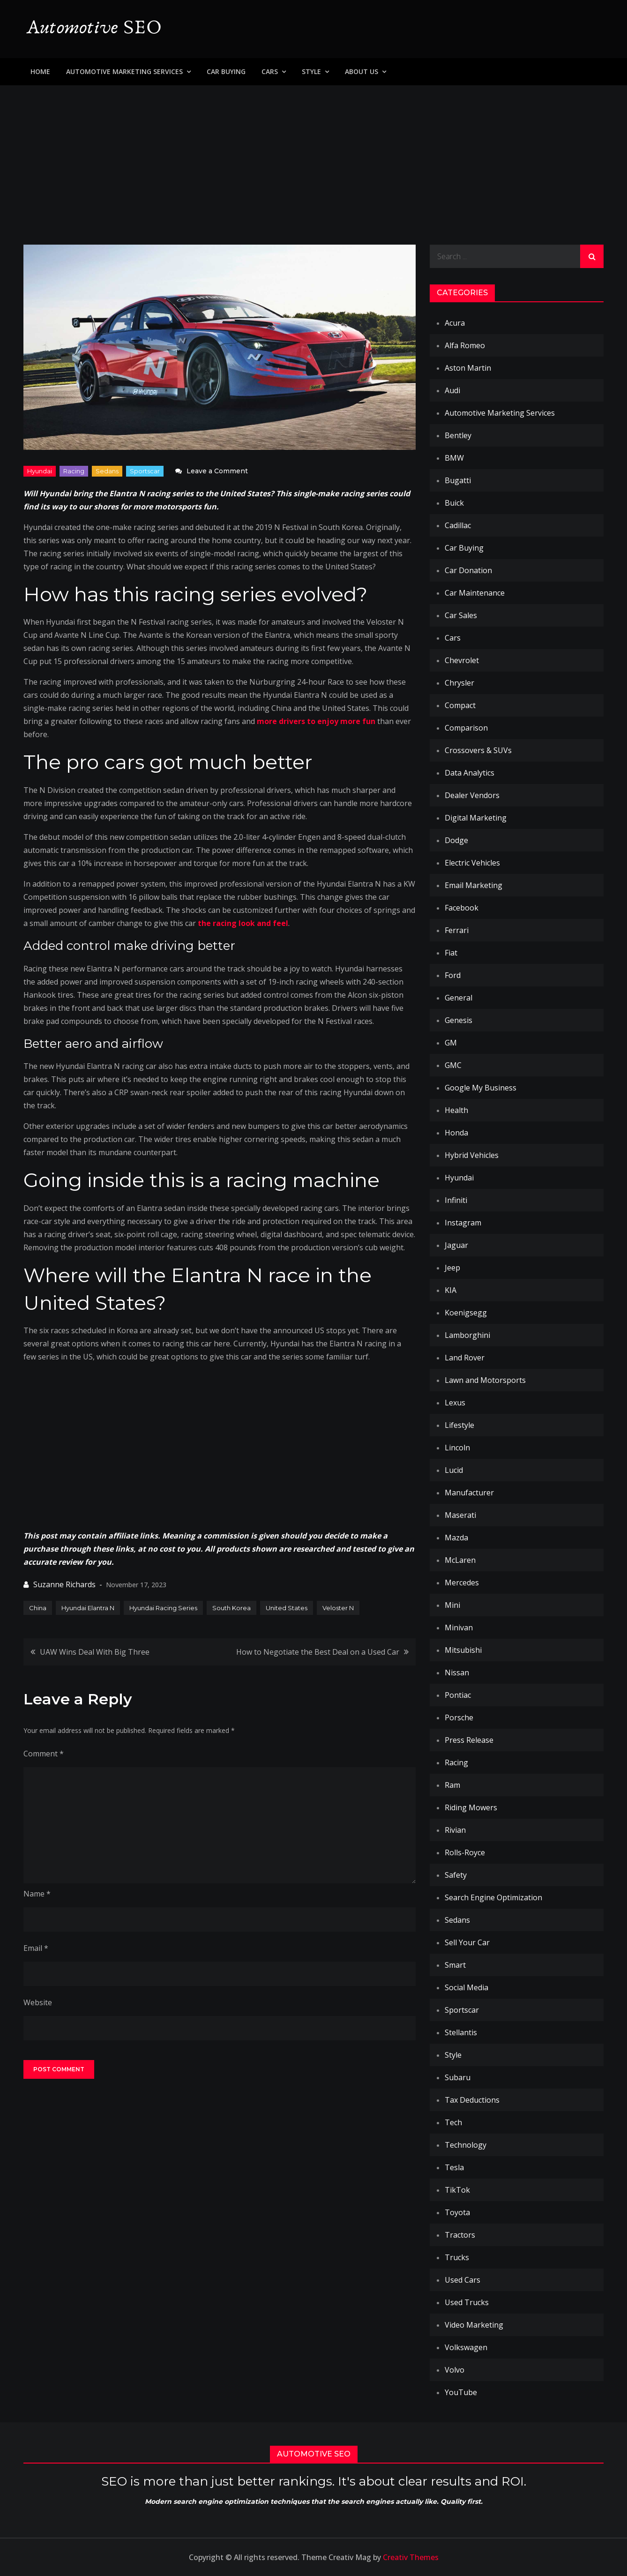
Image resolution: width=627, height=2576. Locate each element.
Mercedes (462, 1582)
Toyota (457, 2212)
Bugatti (458, 480)
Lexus (455, 1402)
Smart (455, 1965)
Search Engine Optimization (493, 1897)
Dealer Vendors (472, 795)
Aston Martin (468, 368)
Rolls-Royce (465, 1852)
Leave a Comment (217, 471)
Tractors (460, 2235)
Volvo (454, 2370)
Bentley (458, 435)
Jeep (452, 1267)
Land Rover (465, 1357)
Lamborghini (467, 1335)
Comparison (466, 728)
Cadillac (458, 525)
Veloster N (338, 1608)
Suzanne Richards (64, 1584)
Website (37, 2002)
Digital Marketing (476, 818)
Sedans (107, 471)
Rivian (455, 1830)
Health (456, 1110)
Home (40, 71)
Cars (269, 71)
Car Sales (461, 615)
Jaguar (456, 1245)
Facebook (461, 908)
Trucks (457, 2257)
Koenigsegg (466, 1312)
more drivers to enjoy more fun (316, 721)
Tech (453, 2122)
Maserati (460, 1515)
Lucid (454, 1470)
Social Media (466, 1987)
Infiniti (456, 1200)
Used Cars (462, 2280)
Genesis (458, 1020)
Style (311, 71)
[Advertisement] (313, 155)
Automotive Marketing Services (124, 71)
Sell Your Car (467, 1942)
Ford (453, 975)
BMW (454, 458)
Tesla (454, 2167)
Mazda (456, 1537)
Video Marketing (474, 2325)
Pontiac (458, 1695)
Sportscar (145, 471)
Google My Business (480, 1088)
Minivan (459, 1627)
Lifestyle (459, 1425)
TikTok (457, 2190)
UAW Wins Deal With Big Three (94, 1652)
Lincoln (457, 1447)
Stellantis (461, 2032)
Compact (460, 705)
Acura (455, 323)
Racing (73, 471)
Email (35, 1948)
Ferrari (457, 930)
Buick (454, 503)
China (37, 1608)
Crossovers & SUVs (478, 750)
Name (37, 1894)
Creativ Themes (411, 2557)
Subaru (457, 2077)
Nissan (457, 1672)
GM (451, 1043)
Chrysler (459, 683)
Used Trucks (467, 2302)
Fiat (451, 953)
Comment (43, 1753)
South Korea (231, 1608)
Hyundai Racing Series (163, 1608)
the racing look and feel (243, 923)
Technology (465, 2145)
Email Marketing (473, 885)
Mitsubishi (463, 1650)
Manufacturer (469, 1492)
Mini (452, 1605)
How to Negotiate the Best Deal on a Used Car (317, 1652)
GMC (453, 1065)
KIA (450, 1290)
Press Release (469, 1740)
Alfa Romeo (465, 345)
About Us (361, 71)
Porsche (459, 1717)
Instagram (463, 1222)
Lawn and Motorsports (485, 1380)
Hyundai (39, 471)
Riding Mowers (471, 1807)
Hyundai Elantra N (87, 1608)
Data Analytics (469, 773)
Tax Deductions (472, 2100)
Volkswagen (466, 2347)
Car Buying (226, 71)
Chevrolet (462, 660)
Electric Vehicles (472, 863)
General (458, 998)
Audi (452, 390)
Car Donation (468, 570)
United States (286, 1608)
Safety (456, 1875)
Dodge (456, 840)
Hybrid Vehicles (472, 1155)
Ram (452, 1785)
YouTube (461, 2392)
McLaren (460, 1560)
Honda (456, 1132)
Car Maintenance (475, 593)
